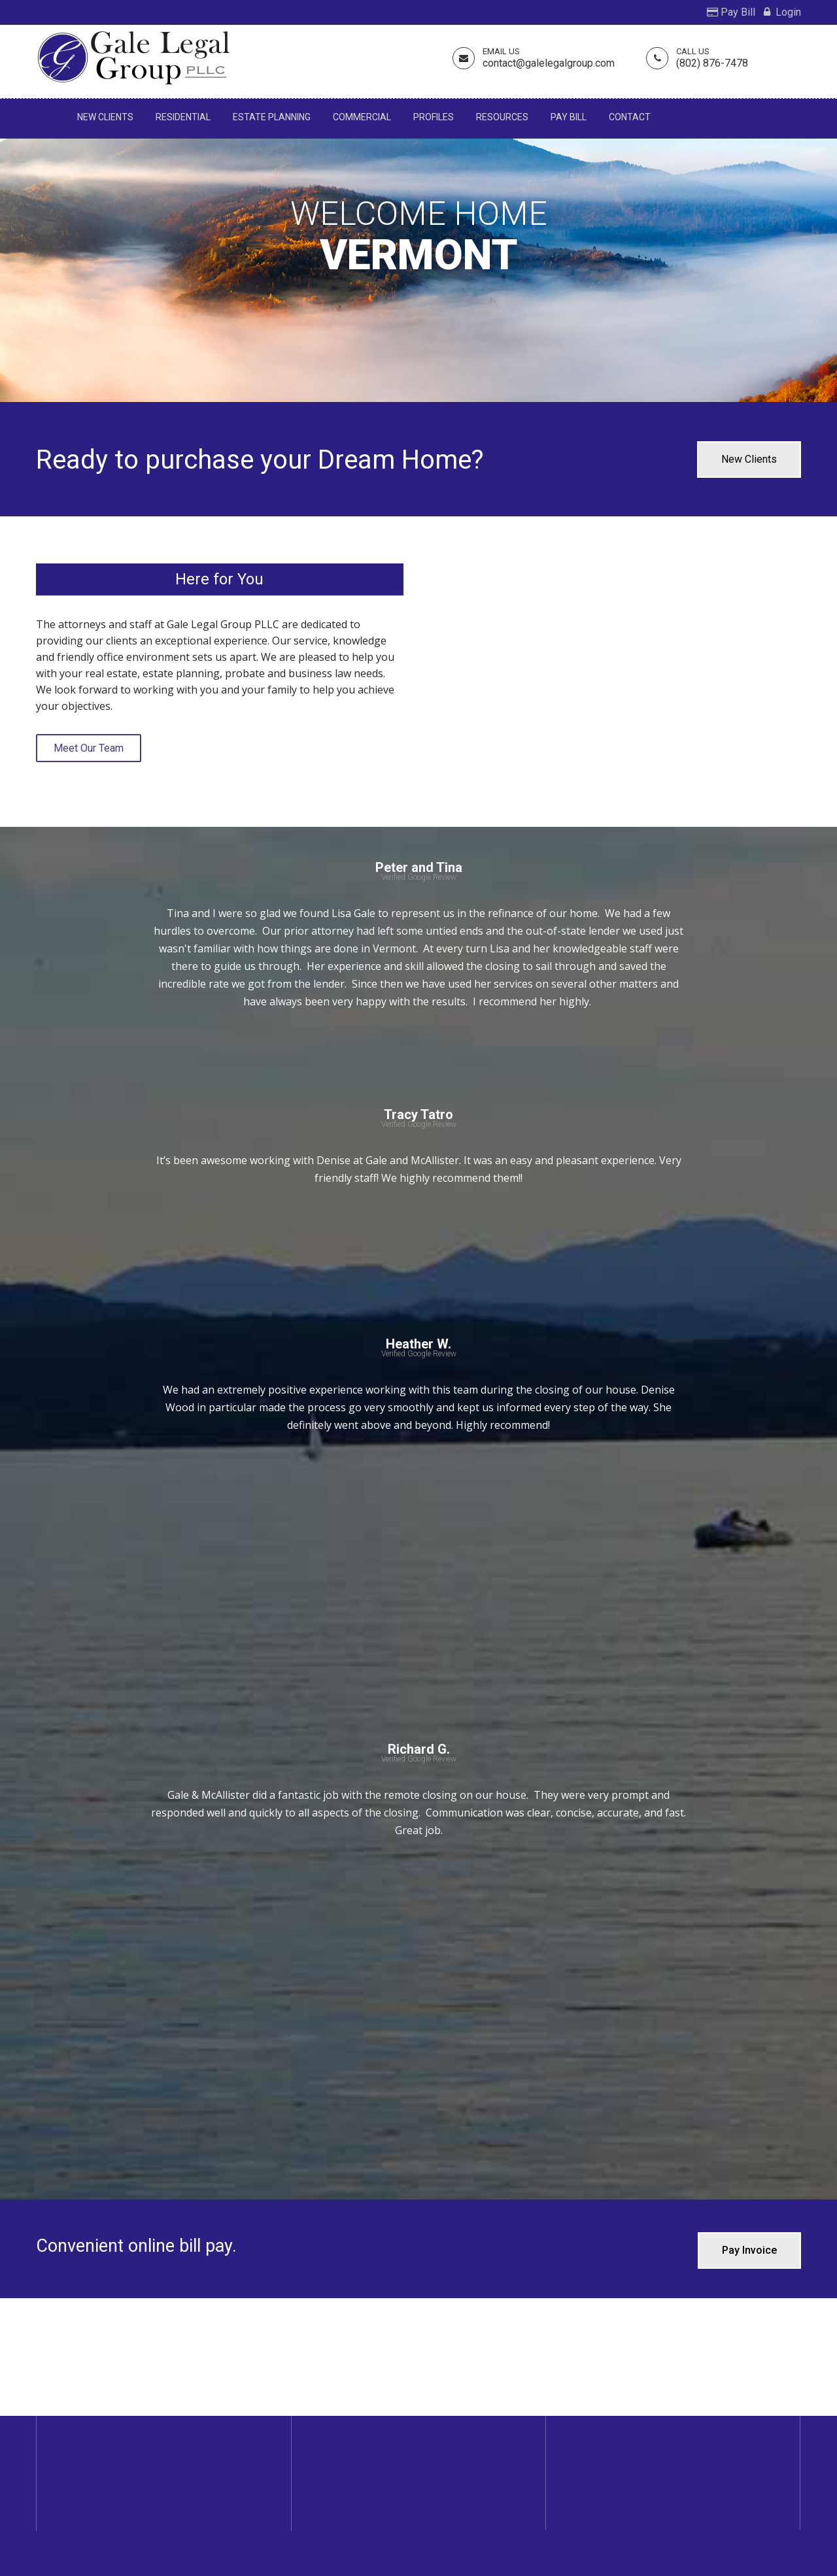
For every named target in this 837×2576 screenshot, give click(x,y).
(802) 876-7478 (712, 63)
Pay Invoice (749, 2250)
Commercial (362, 117)
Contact (630, 117)
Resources (502, 117)
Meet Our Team (89, 748)
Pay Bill (731, 12)
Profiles (433, 117)
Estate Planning (272, 117)
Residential (183, 117)
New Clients (105, 117)
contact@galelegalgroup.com (549, 63)
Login (782, 12)
